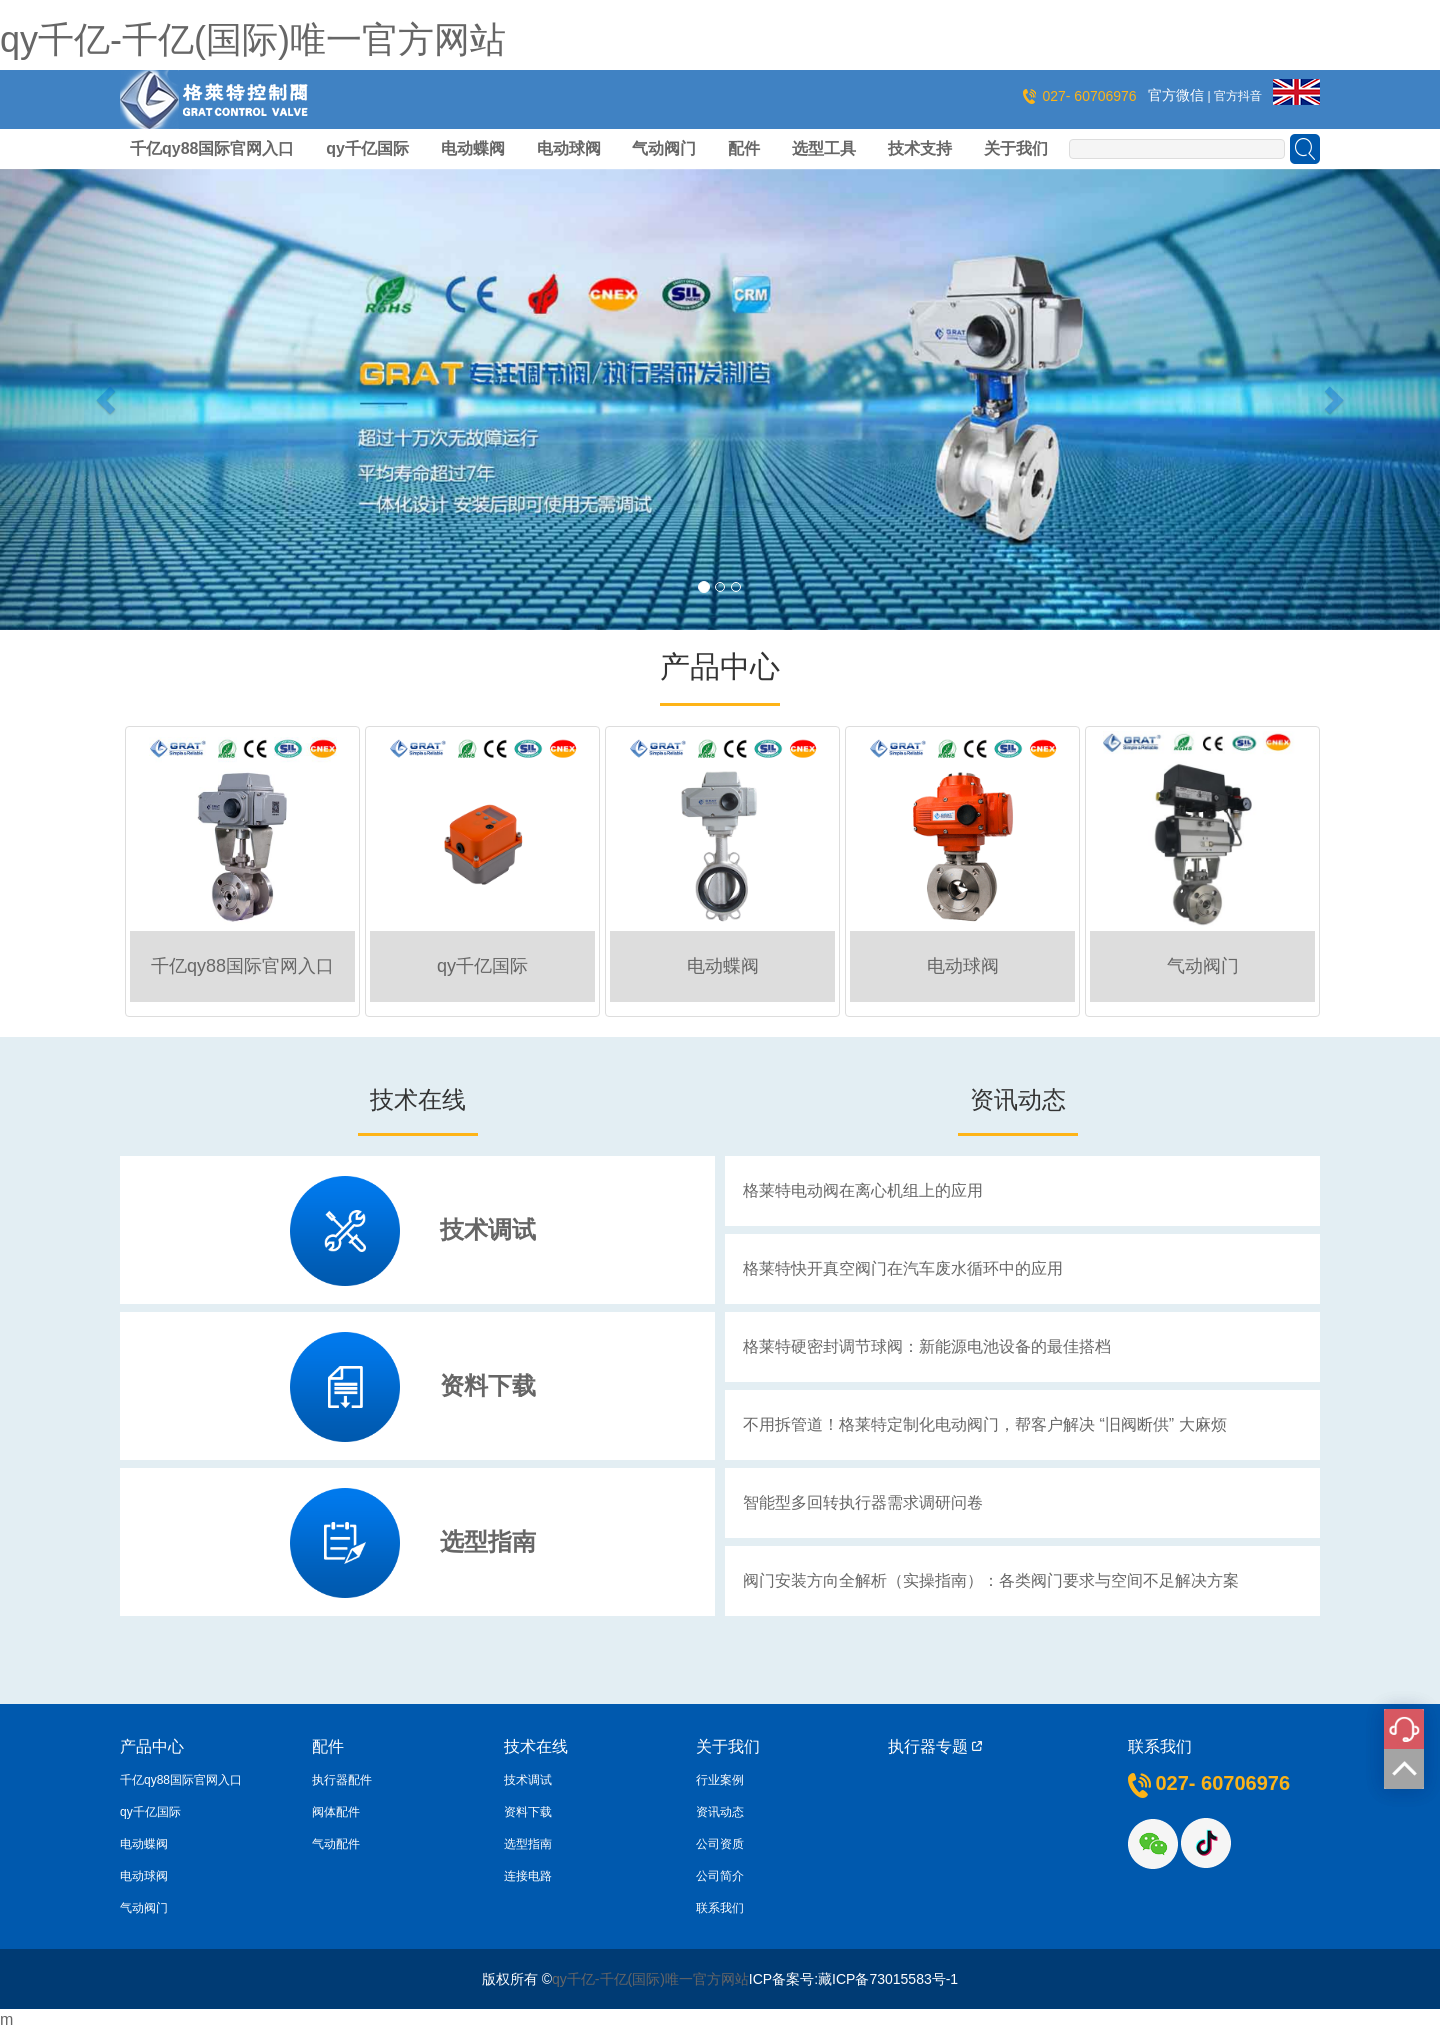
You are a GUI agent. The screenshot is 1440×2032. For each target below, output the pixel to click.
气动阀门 (664, 148)
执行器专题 (935, 1746)
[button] (108, 399)
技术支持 (920, 148)
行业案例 (720, 1780)
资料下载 (488, 1385)
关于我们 (1016, 148)
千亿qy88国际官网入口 (212, 148)
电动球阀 (569, 148)
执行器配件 (342, 1780)
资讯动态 (720, 1812)
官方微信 (1178, 95)
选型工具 (824, 148)
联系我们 (720, 1908)
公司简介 (720, 1876)
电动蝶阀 (473, 148)
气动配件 (336, 1844)
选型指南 (488, 1541)
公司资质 (720, 1844)
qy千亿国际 (367, 148)
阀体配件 (336, 1812)
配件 (744, 148)
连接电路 (528, 1876)
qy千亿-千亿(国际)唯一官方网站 (253, 39)
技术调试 (488, 1229)
